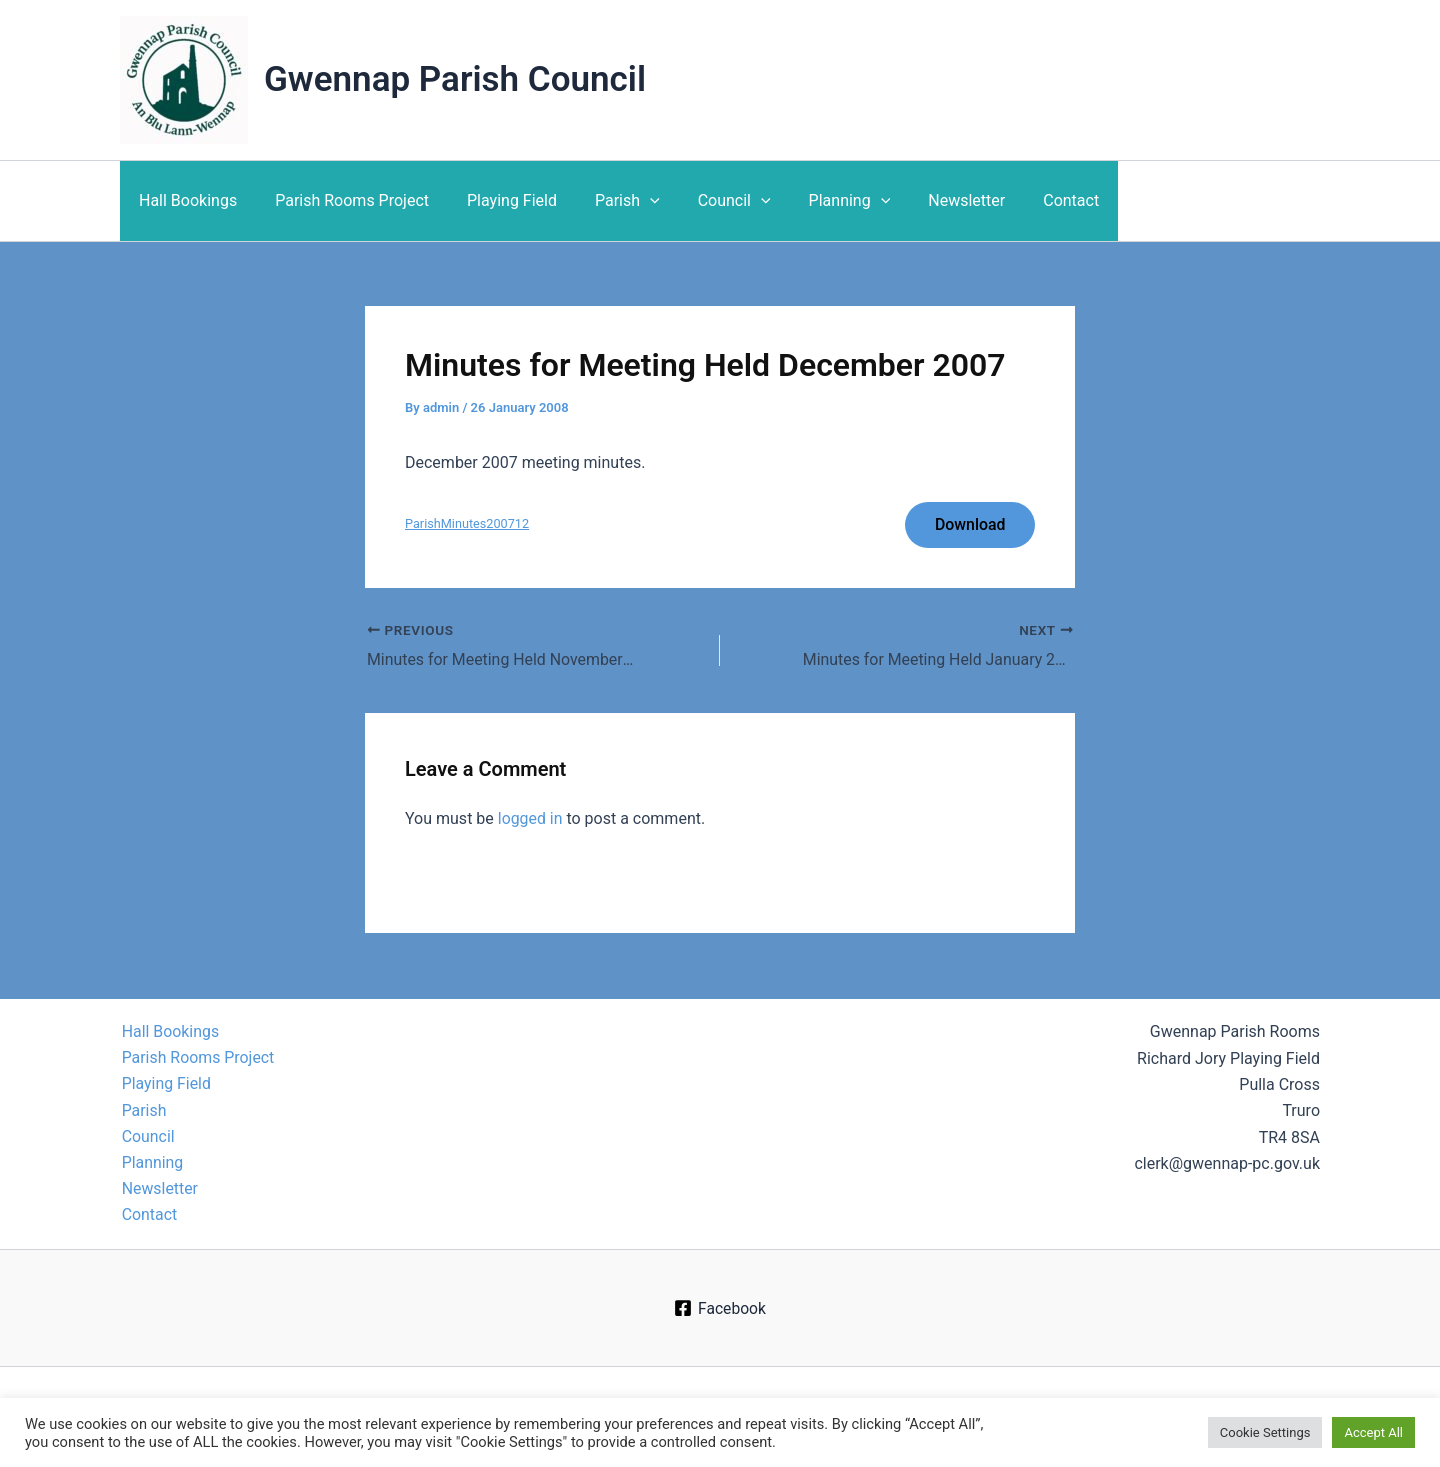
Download (969, 524)
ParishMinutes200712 (467, 525)
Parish (606, 201)
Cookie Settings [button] (1265, 1432)
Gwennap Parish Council (455, 79)
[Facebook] (720, 1308)
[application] (629, 201)
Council (707, 201)
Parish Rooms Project (343, 200)
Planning (817, 201)
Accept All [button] (1373, 1432)
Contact (1026, 200)
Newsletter (927, 200)
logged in (530, 819)
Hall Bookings (185, 200)
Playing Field (497, 200)
